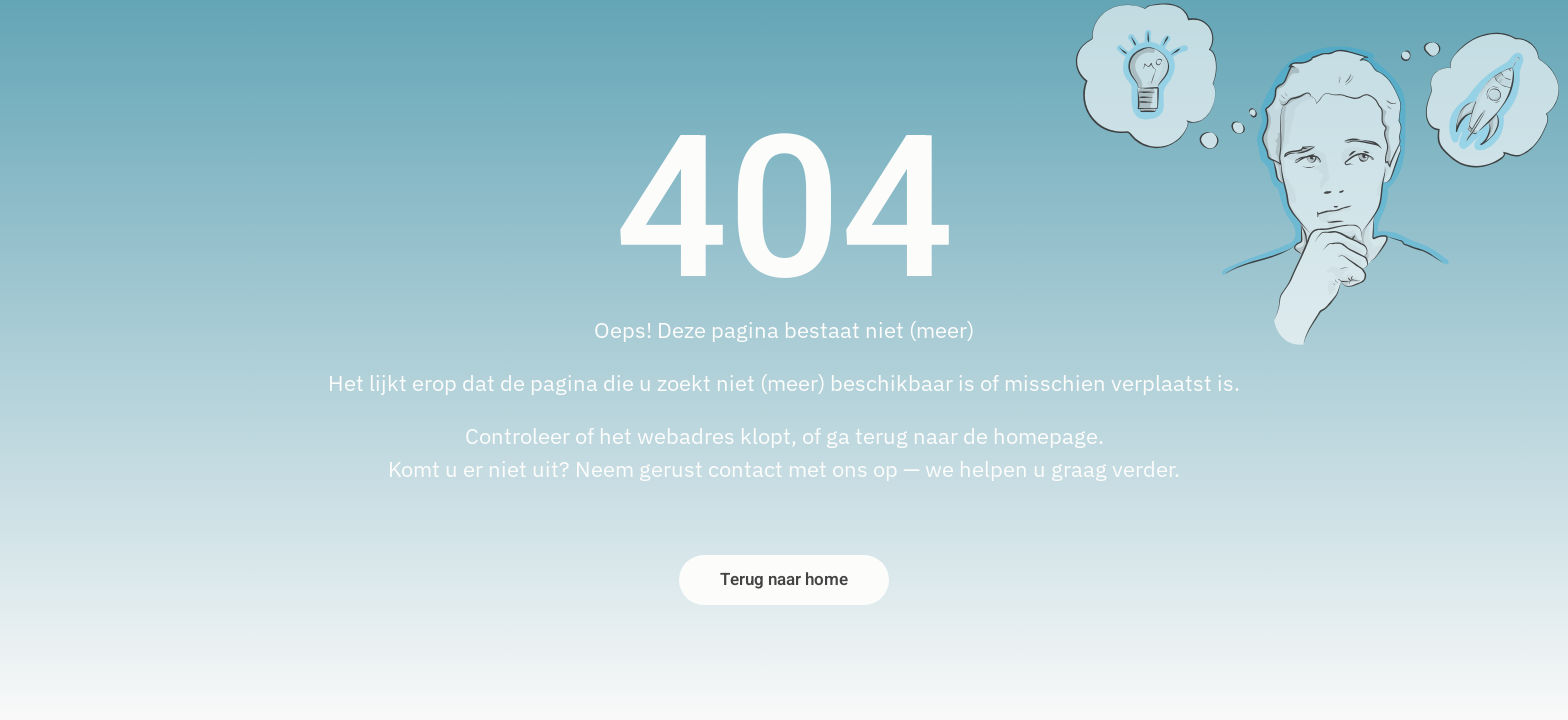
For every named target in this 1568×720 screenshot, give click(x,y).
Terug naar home (784, 579)
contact (745, 468)
